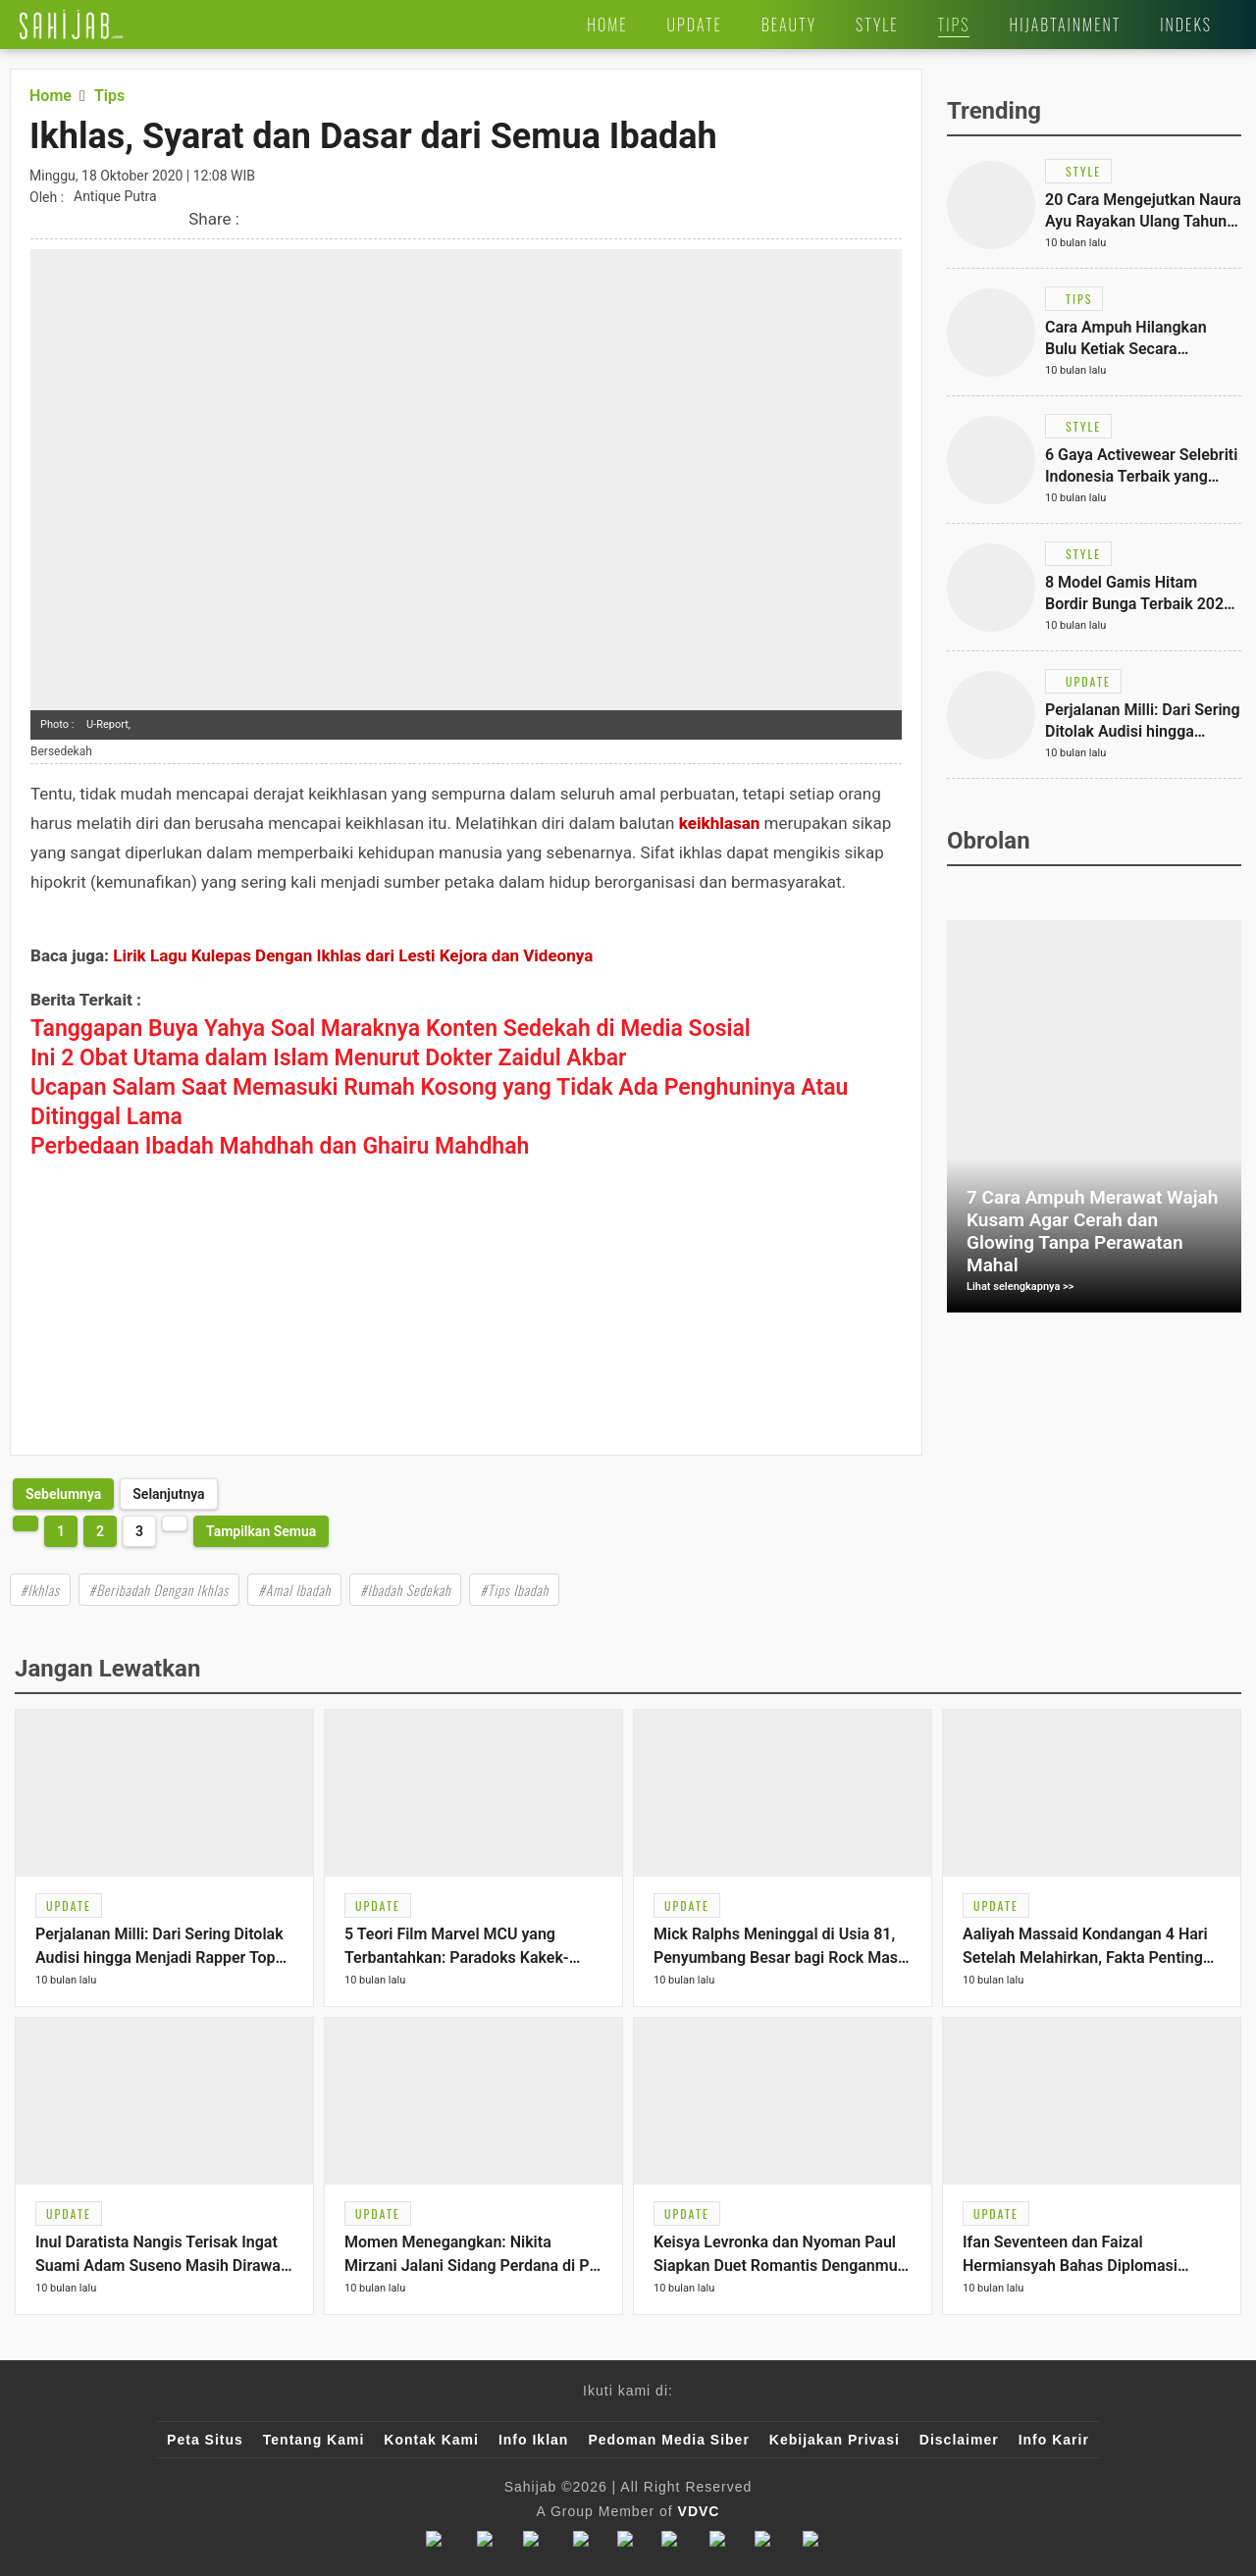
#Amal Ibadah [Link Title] (294, 1589)
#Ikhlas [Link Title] (40, 1589)
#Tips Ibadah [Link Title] (514, 1589)
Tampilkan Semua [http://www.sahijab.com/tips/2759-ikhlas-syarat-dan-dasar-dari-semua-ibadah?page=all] (261, 1531)
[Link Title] (71, 24)
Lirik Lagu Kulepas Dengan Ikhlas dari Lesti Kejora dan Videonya (353, 955)
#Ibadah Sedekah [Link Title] (405, 1589)
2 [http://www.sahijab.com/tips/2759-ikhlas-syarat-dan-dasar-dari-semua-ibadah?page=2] (100, 1531)
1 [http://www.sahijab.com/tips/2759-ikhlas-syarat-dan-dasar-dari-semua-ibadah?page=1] (61, 1531)
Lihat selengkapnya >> (1020, 1286)
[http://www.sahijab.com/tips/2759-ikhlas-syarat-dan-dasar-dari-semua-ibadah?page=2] (63, 1494)
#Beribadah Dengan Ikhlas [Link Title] (159, 1589)
